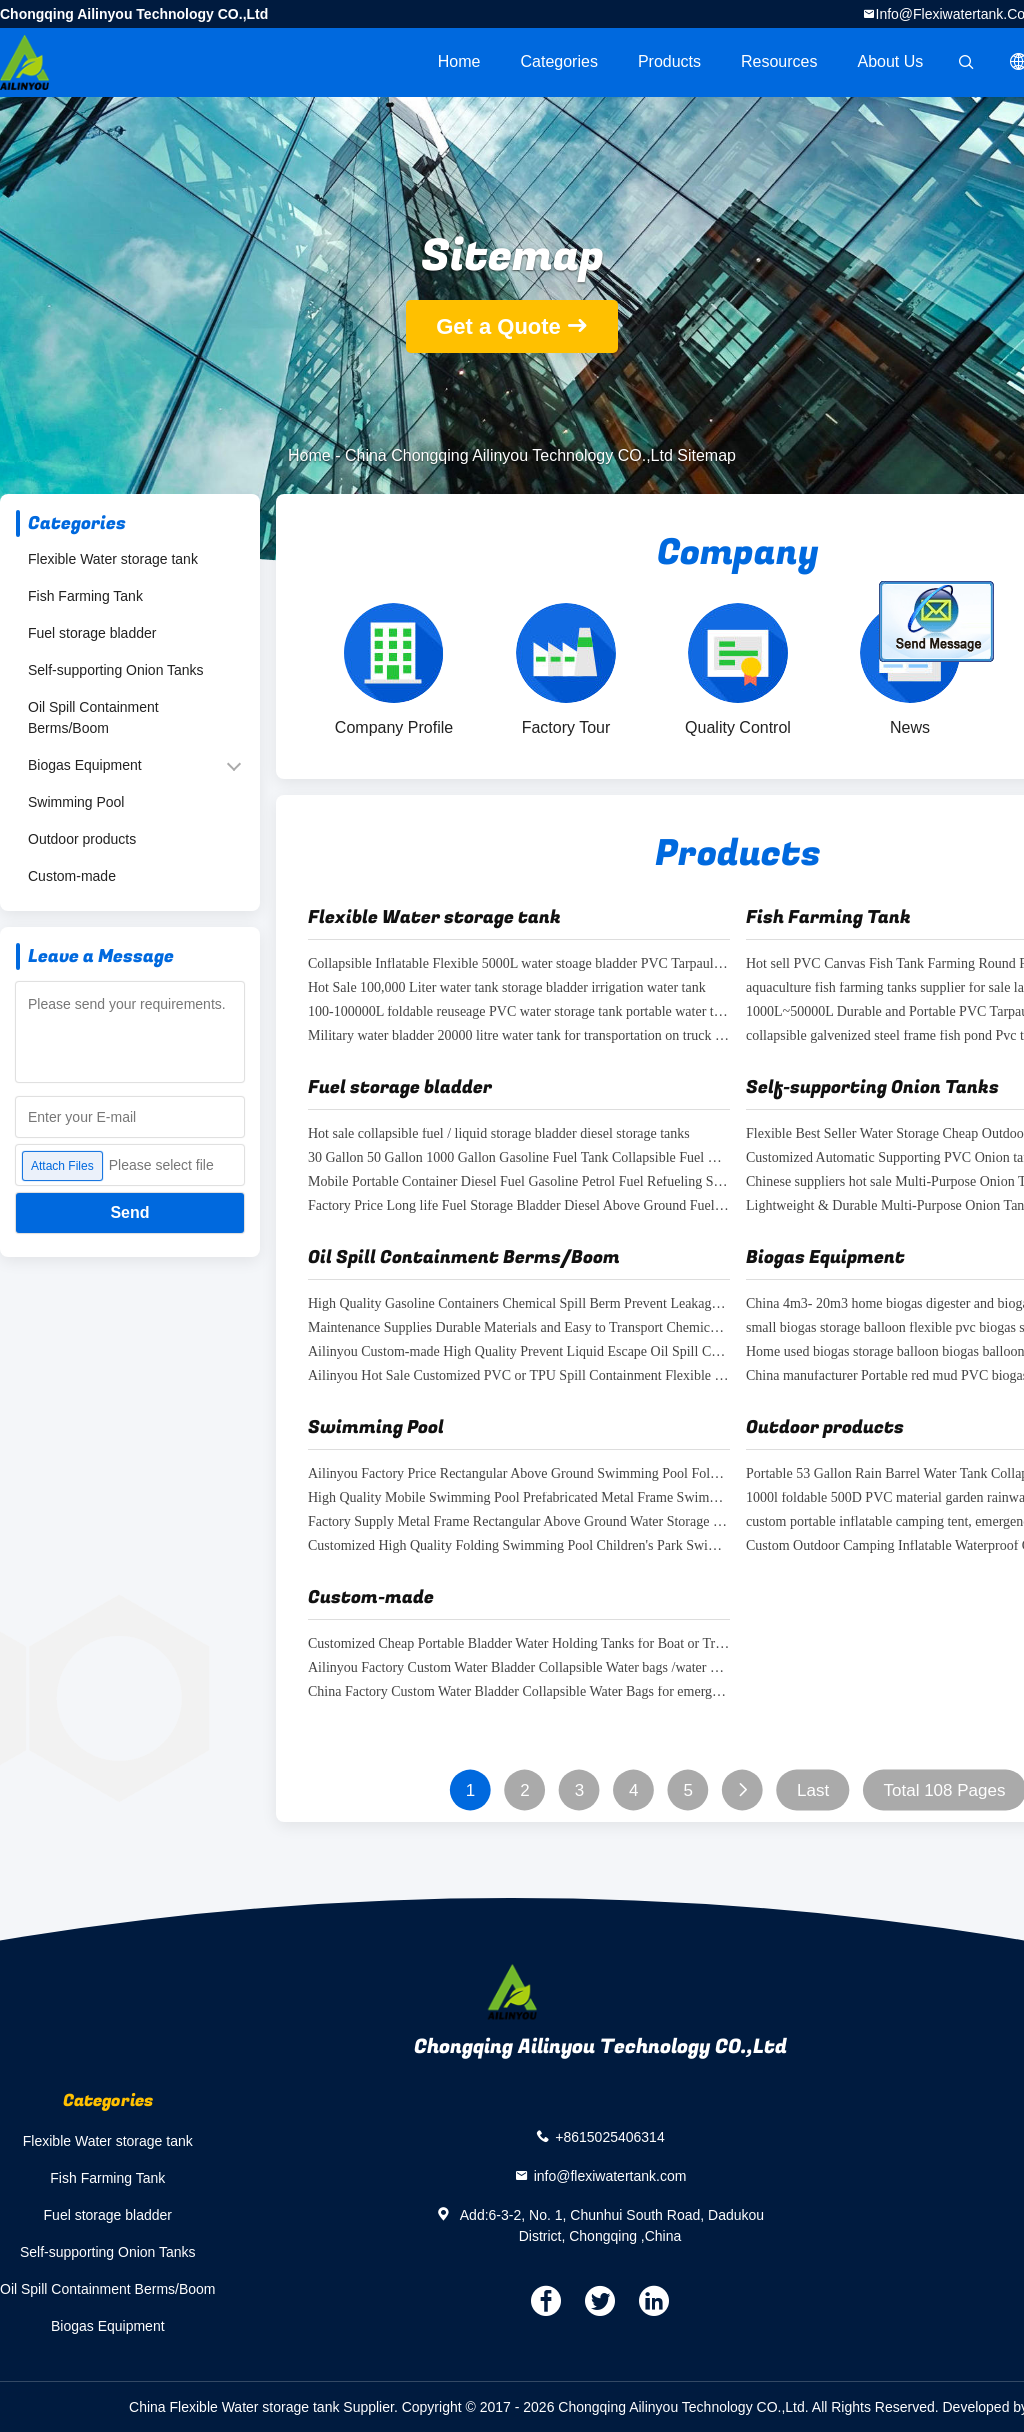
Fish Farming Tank (85, 596)
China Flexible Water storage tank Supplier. (265, 2407)
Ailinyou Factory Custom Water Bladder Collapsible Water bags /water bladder (519, 1668)
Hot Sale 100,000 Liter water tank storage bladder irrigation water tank (507, 988)
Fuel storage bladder (92, 633)
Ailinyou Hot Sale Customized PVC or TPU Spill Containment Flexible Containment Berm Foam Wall (519, 1376)
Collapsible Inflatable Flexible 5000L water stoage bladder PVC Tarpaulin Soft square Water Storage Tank (519, 964)
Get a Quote (498, 326)
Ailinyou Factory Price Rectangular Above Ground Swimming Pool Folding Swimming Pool (519, 1474)
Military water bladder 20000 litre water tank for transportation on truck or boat (519, 1036)
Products (669, 61)
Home (459, 61)
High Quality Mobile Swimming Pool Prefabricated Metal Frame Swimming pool (519, 1498)
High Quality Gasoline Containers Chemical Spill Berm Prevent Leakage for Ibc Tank (519, 1304)
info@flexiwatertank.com (610, 2175)
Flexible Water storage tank (113, 559)
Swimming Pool (76, 802)
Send (129, 1212)
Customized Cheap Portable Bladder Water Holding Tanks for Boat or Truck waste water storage (519, 1644)
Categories (559, 61)
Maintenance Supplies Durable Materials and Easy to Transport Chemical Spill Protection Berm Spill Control (519, 1328)
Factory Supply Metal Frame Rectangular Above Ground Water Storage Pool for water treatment (519, 1522)
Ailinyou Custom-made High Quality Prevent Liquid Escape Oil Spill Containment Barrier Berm (519, 1352)
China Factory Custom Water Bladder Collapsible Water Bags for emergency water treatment (519, 1692)
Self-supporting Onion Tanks (116, 670)
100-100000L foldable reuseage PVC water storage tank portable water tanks (519, 1012)
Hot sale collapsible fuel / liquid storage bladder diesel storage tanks (499, 1134)
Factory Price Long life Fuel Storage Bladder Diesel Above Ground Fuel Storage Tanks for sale (519, 1206)
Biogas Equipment (85, 765)
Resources (779, 61)
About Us (891, 61)
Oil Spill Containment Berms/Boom (93, 717)
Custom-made (72, 876)
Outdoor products (82, 839)
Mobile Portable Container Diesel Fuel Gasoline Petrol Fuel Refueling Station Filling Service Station (519, 1182)
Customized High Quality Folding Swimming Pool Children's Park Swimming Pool (519, 1546)
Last (813, 1790)
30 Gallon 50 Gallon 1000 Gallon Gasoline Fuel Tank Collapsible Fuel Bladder (519, 1158)
